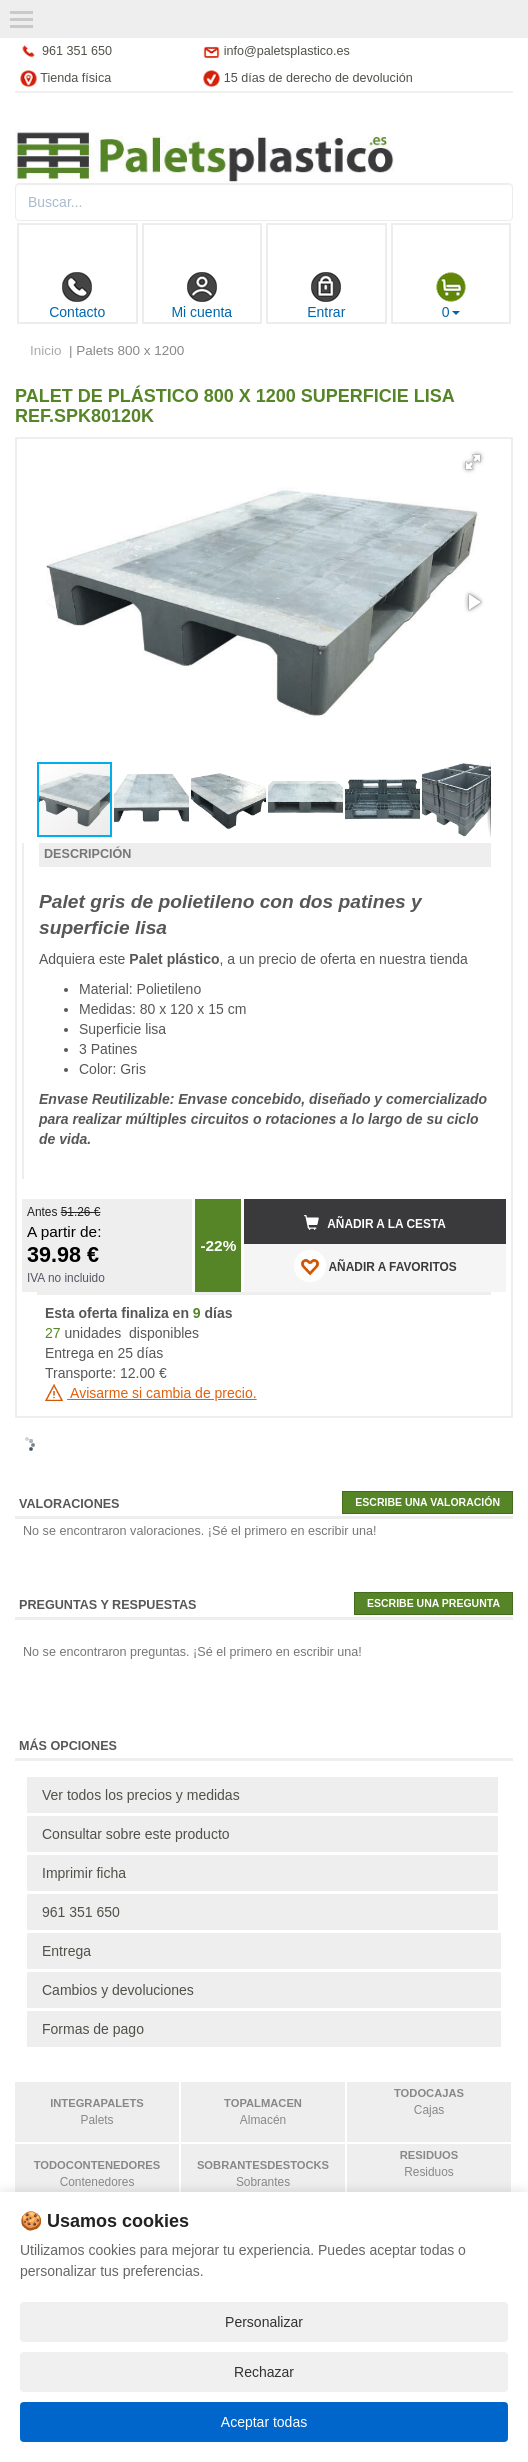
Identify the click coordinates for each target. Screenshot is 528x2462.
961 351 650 (77, 51)
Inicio (46, 350)
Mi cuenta (201, 296)
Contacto (77, 296)
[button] (473, 462)
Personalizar (264, 2322)
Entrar (326, 296)
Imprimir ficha (84, 1873)
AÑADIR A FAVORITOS (375, 1266)
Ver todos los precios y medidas (141, 1795)
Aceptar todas (264, 2422)
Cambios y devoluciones (118, 1990)
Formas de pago (93, 2029)
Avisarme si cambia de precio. (151, 1393)
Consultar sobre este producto (136, 1834)
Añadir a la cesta (375, 1223)
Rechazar (264, 2372)
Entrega (66, 1951)
